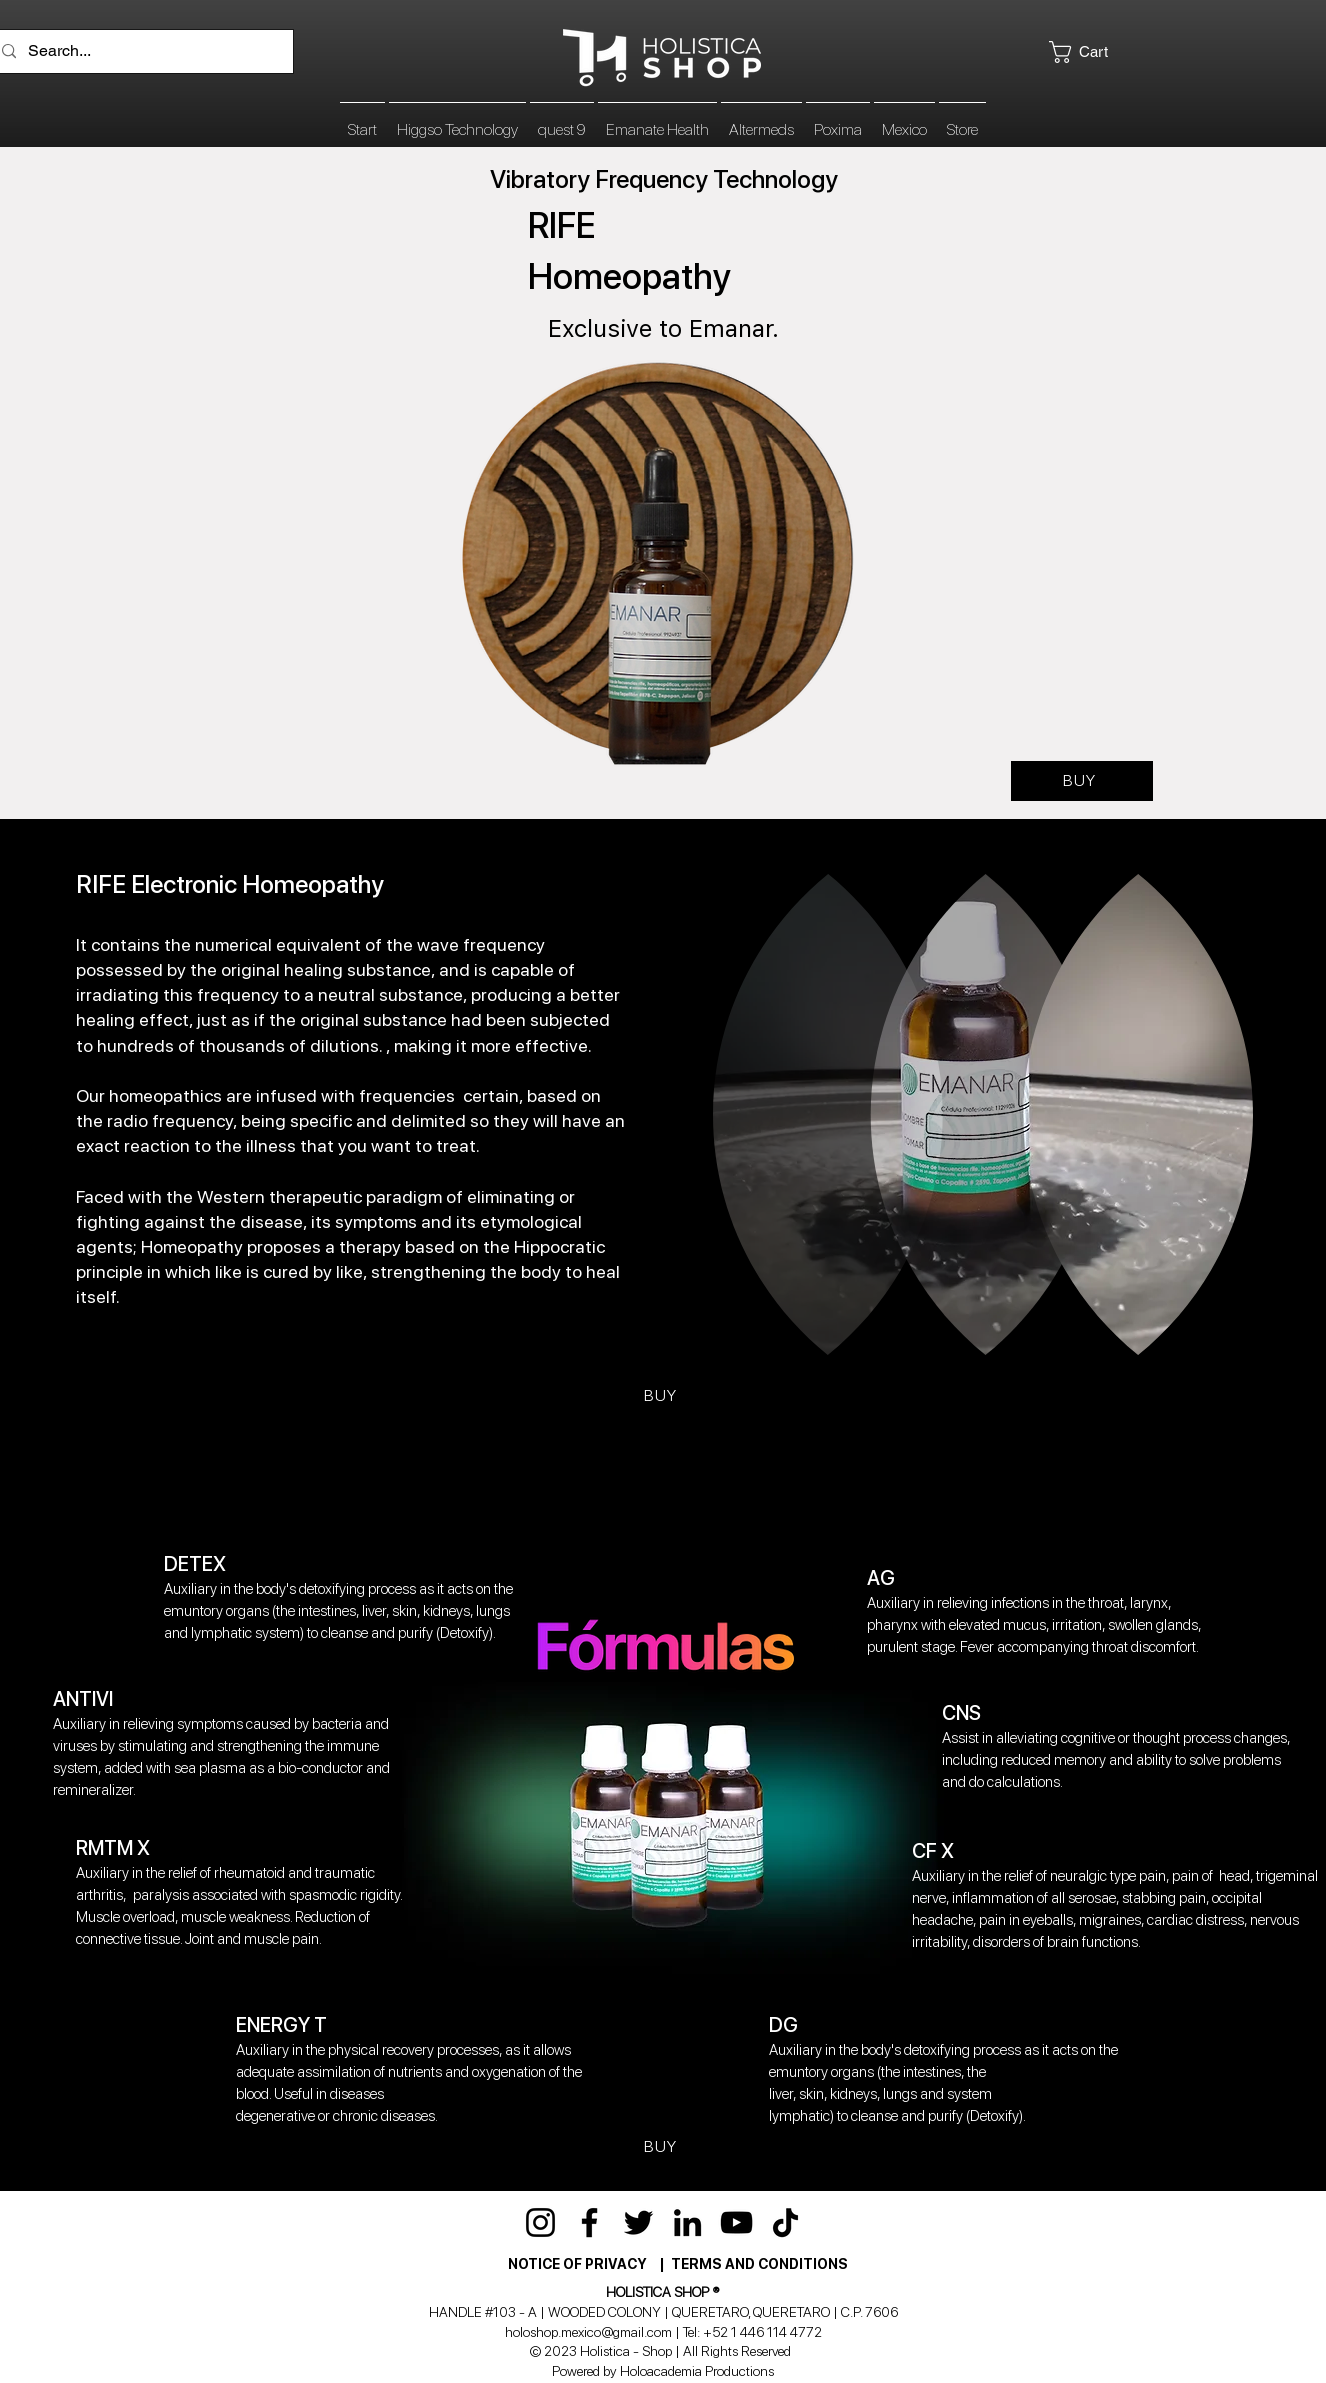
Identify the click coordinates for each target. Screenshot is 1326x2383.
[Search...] (139, 51)
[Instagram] (540, 2222)
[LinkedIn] (687, 2222)
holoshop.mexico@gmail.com (588, 2332)
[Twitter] (638, 2222)
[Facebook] (589, 2222)
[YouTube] (736, 2222)
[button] (1100, 52)
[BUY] (1082, 781)
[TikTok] (785, 2222)
